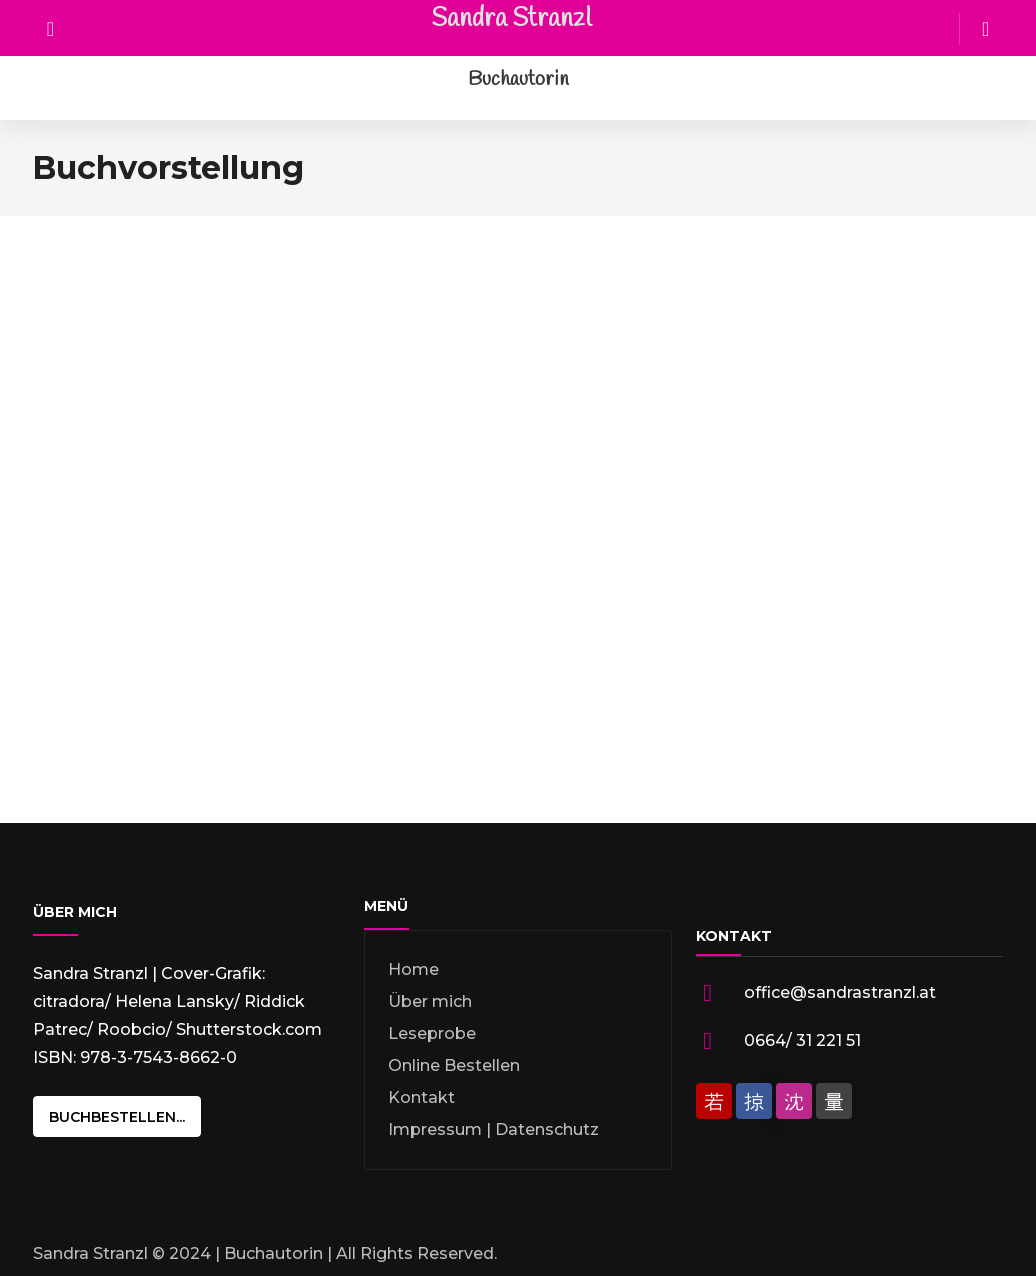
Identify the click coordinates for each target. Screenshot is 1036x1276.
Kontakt (421, 1097)
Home (413, 969)
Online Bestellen (454, 1065)
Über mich (430, 1001)
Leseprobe (432, 1033)
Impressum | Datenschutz (493, 1129)
